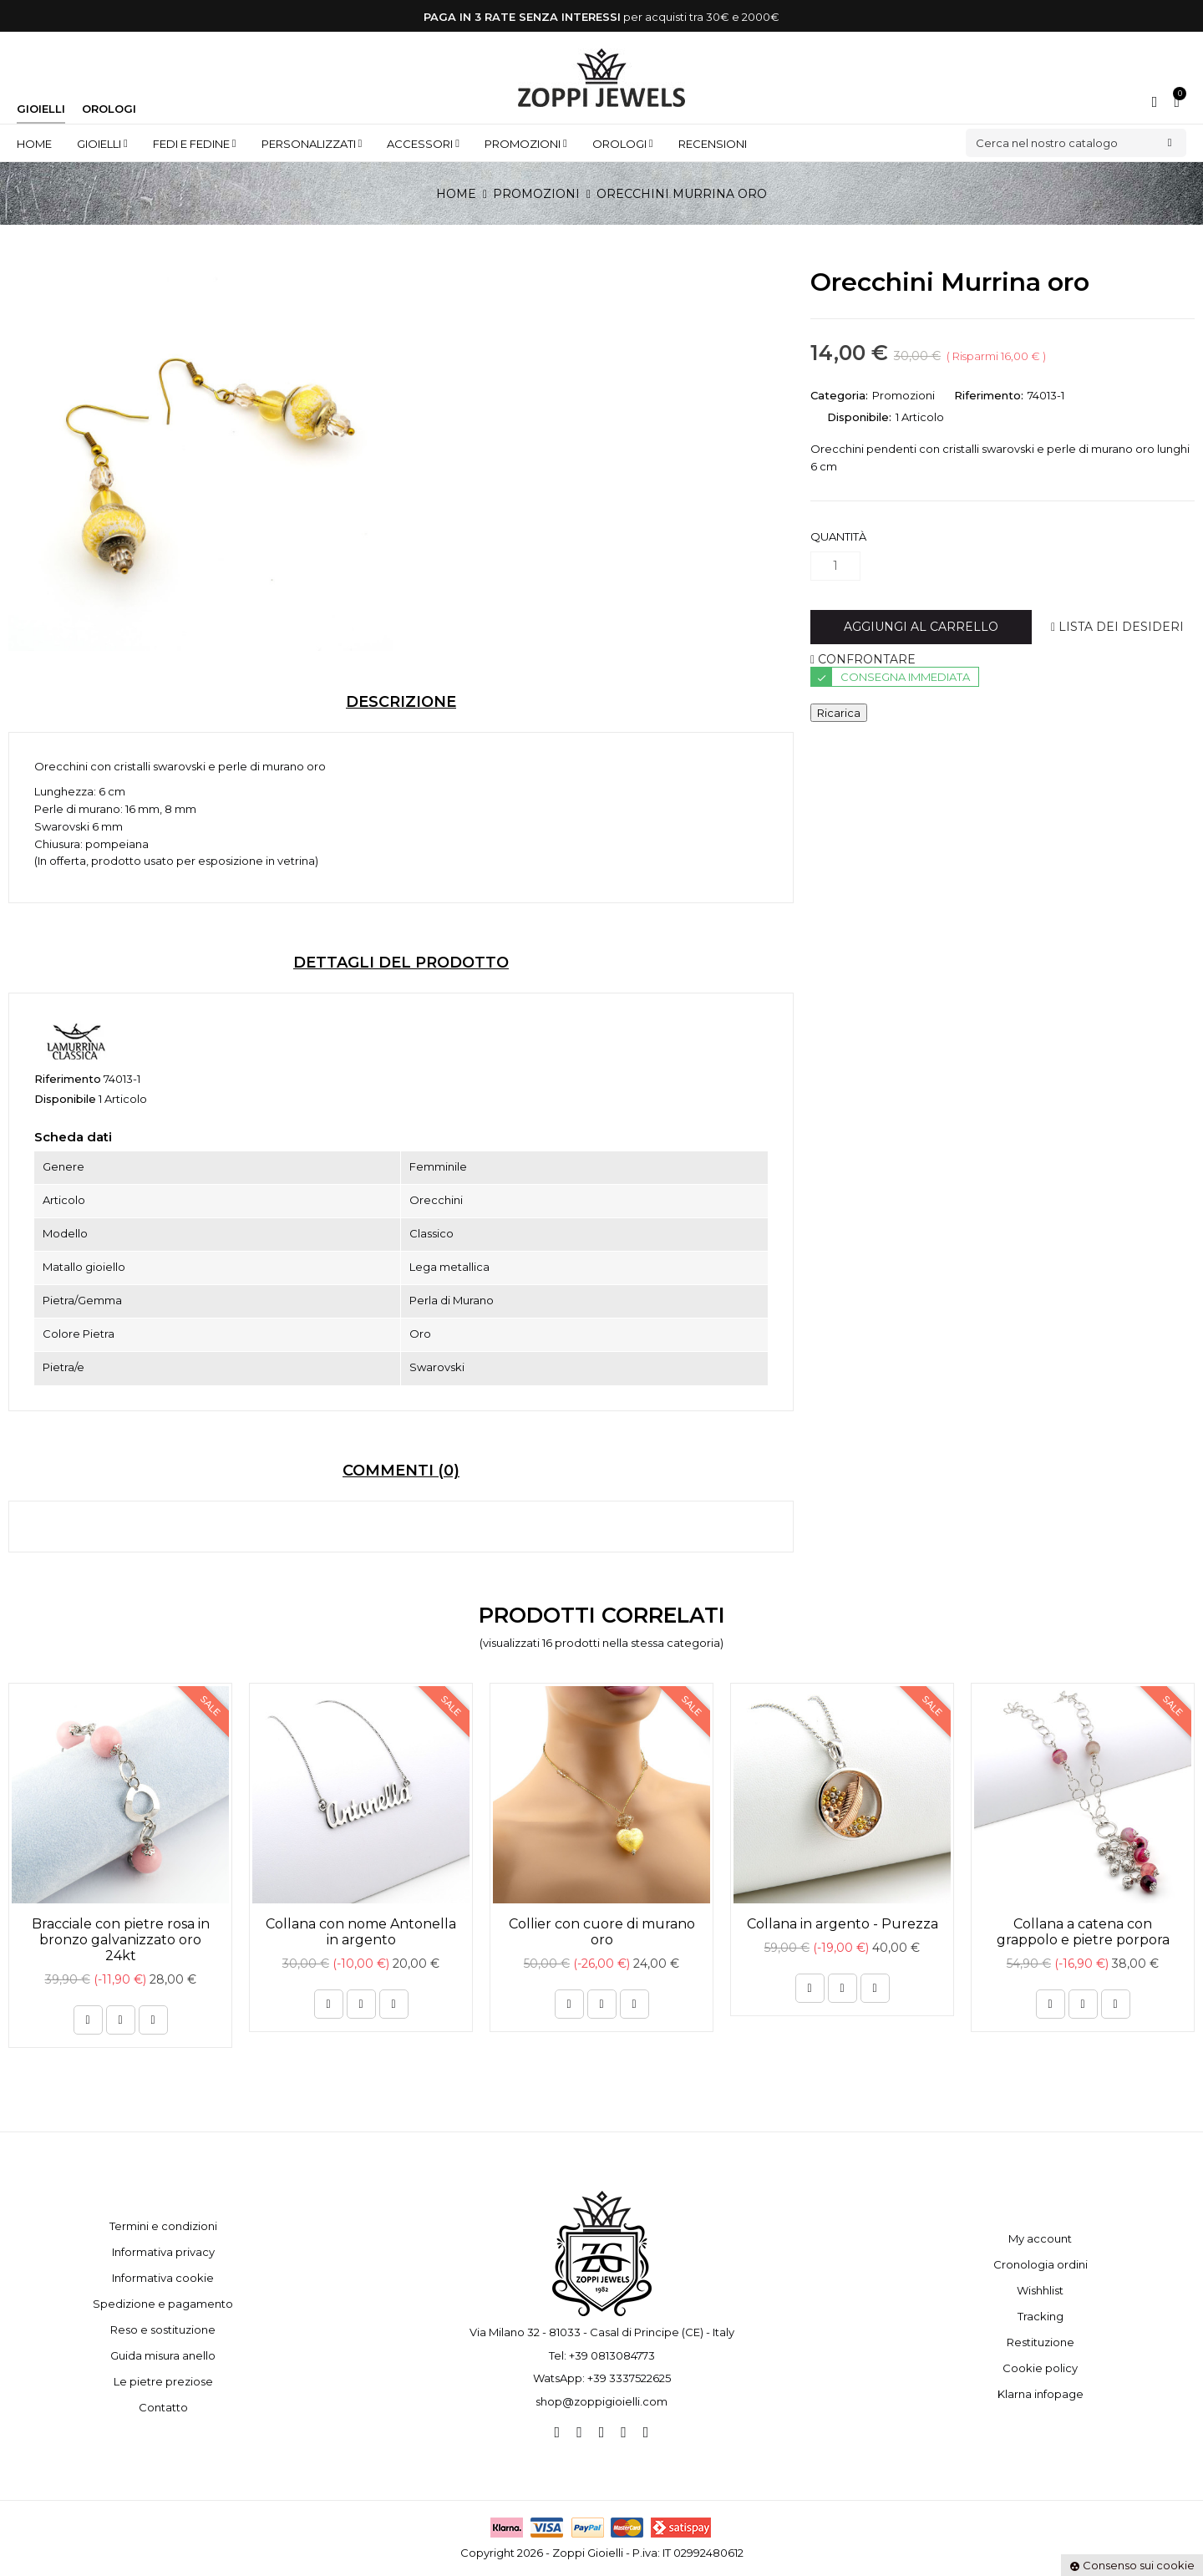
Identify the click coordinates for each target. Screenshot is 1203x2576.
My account (1040, 2238)
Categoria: (839, 395)
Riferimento (67, 1078)
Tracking (1040, 2316)
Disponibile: (859, 417)
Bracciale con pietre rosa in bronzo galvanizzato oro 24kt (121, 1940)
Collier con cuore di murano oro (602, 1932)
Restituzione (1040, 2342)
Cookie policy (1040, 2368)
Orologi (109, 108)
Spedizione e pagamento (163, 2303)
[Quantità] (835, 566)
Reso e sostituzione (163, 2329)
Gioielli (41, 108)
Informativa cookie (163, 2277)
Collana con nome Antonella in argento (361, 1932)
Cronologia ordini (1040, 2264)
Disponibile (65, 1098)
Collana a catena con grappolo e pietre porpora (1083, 1932)
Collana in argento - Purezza (842, 1924)
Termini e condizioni (163, 2226)
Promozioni (903, 395)
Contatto (163, 2407)
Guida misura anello (163, 2355)
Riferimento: (988, 395)
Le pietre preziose (163, 2381)
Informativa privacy (163, 2251)
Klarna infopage (1040, 2394)
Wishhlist (1040, 2290)
